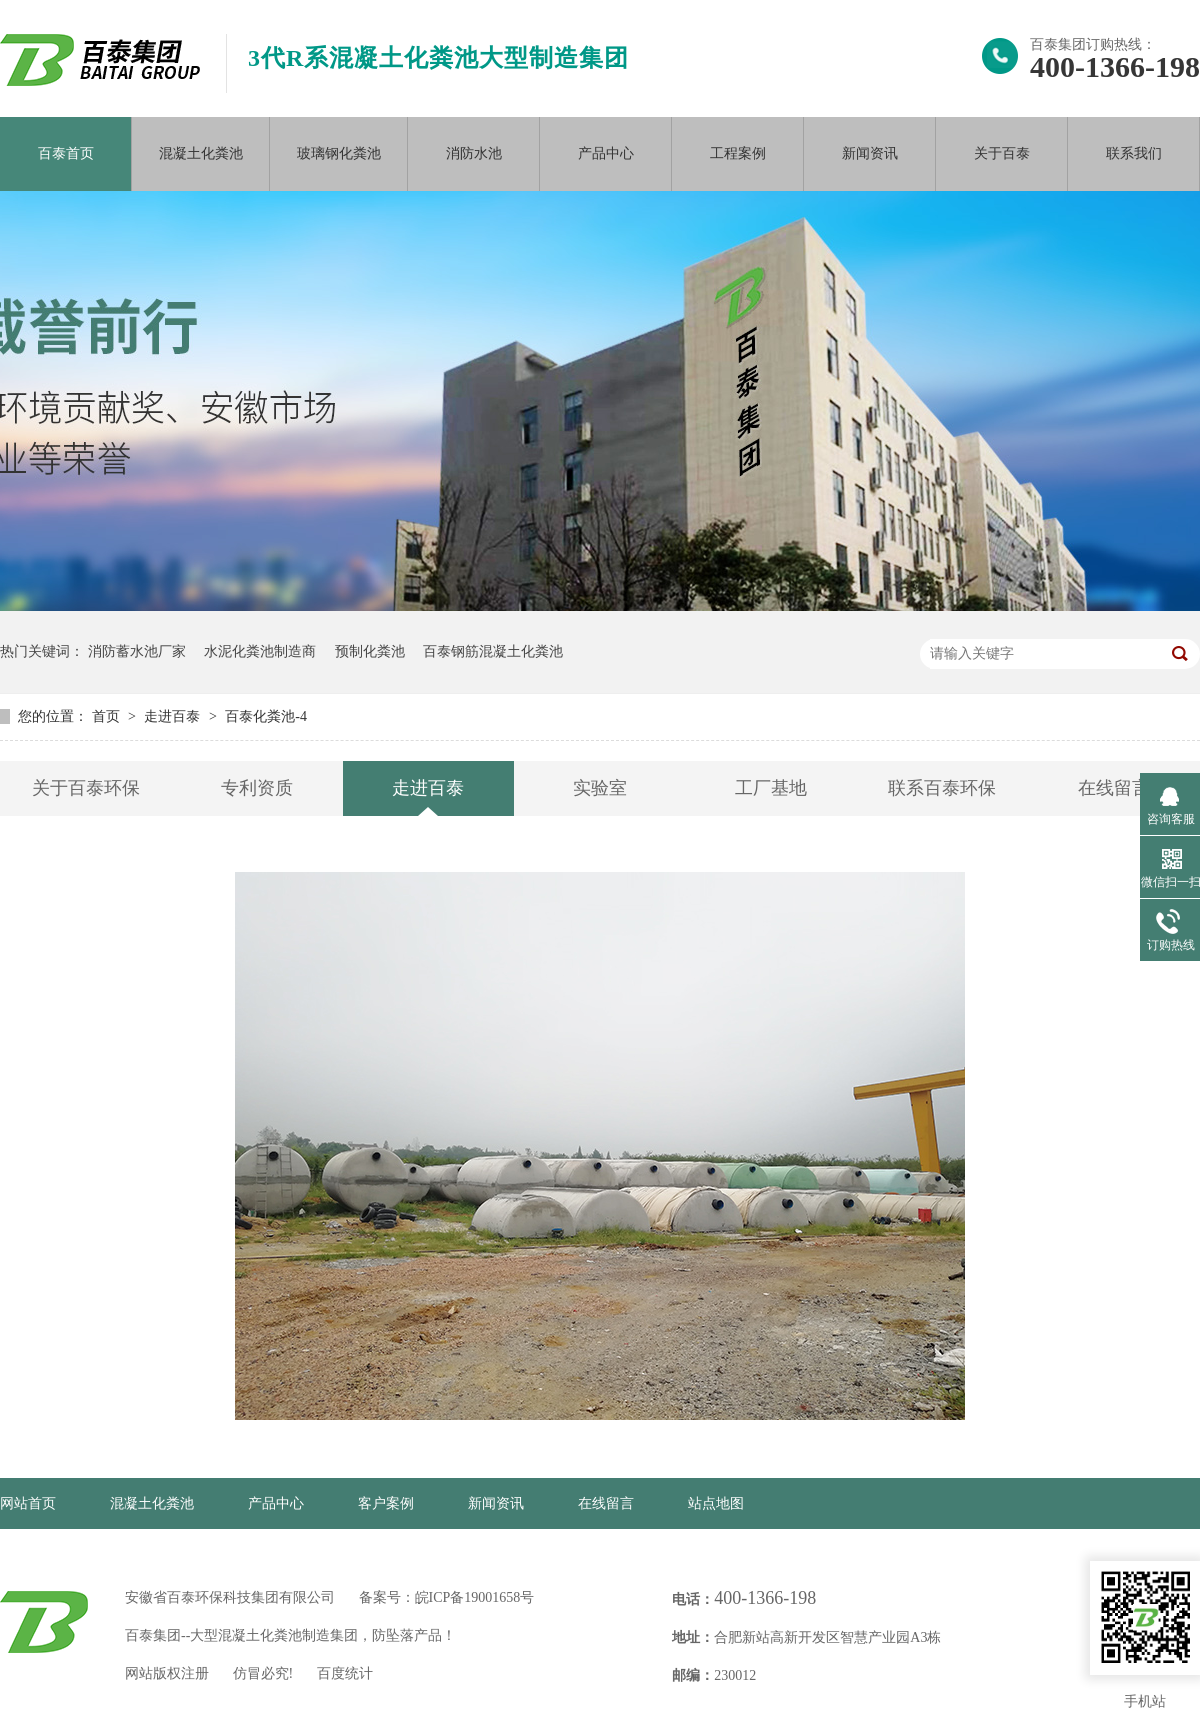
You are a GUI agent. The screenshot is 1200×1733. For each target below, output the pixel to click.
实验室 (600, 788)
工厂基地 (771, 788)
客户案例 (386, 1503)
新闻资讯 (870, 153)
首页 (108, 716)
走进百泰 (174, 716)
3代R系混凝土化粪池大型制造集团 (438, 58)
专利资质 (257, 788)
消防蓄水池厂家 (137, 651)
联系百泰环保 (942, 788)
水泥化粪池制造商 (260, 651)
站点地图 (716, 1503)
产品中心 (606, 153)
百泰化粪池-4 (266, 716)
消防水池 (474, 153)
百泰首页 (66, 153)
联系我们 (1134, 153)
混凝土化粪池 (201, 153)
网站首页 (28, 1503)
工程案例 (738, 153)
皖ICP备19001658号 (475, 1597)
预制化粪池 (370, 651)
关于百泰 (1002, 153)
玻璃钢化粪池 (339, 153)
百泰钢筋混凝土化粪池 (493, 651)
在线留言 (1114, 788)
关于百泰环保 (86, 788)
